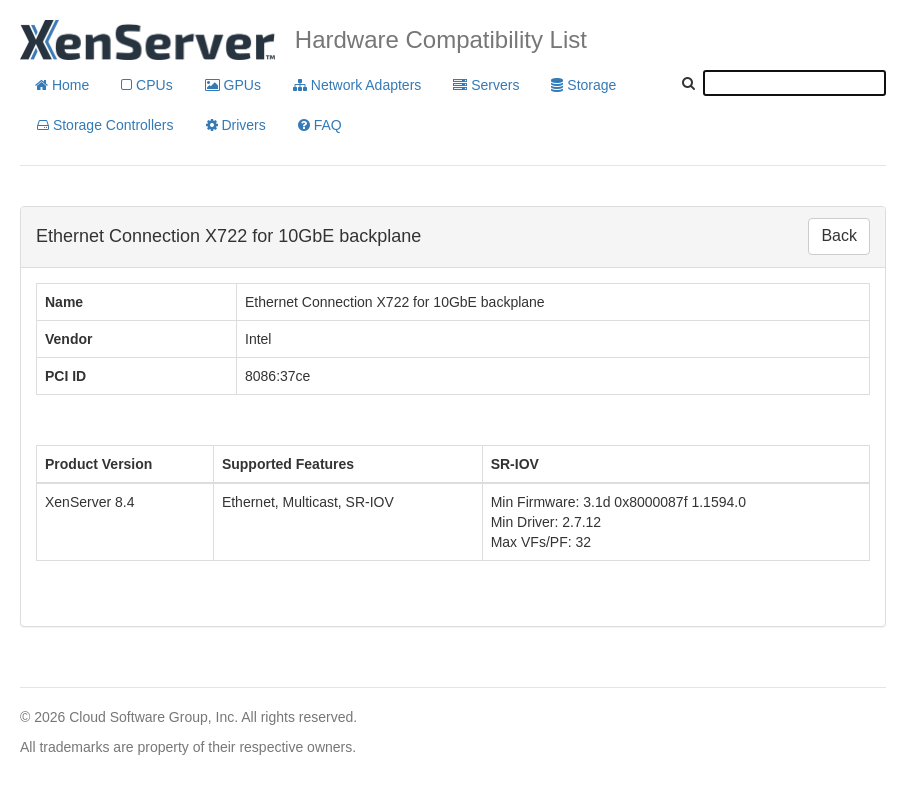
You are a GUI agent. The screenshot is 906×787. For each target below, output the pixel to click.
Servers (486, 85)
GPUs (233, 85)
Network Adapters (357, 85)
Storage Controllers (105, 125)
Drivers (236, 125)
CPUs (146, 85)
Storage (583, 85)
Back (839, 235)
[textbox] (794, 83)
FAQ (320, 125)
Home (62, 85)
